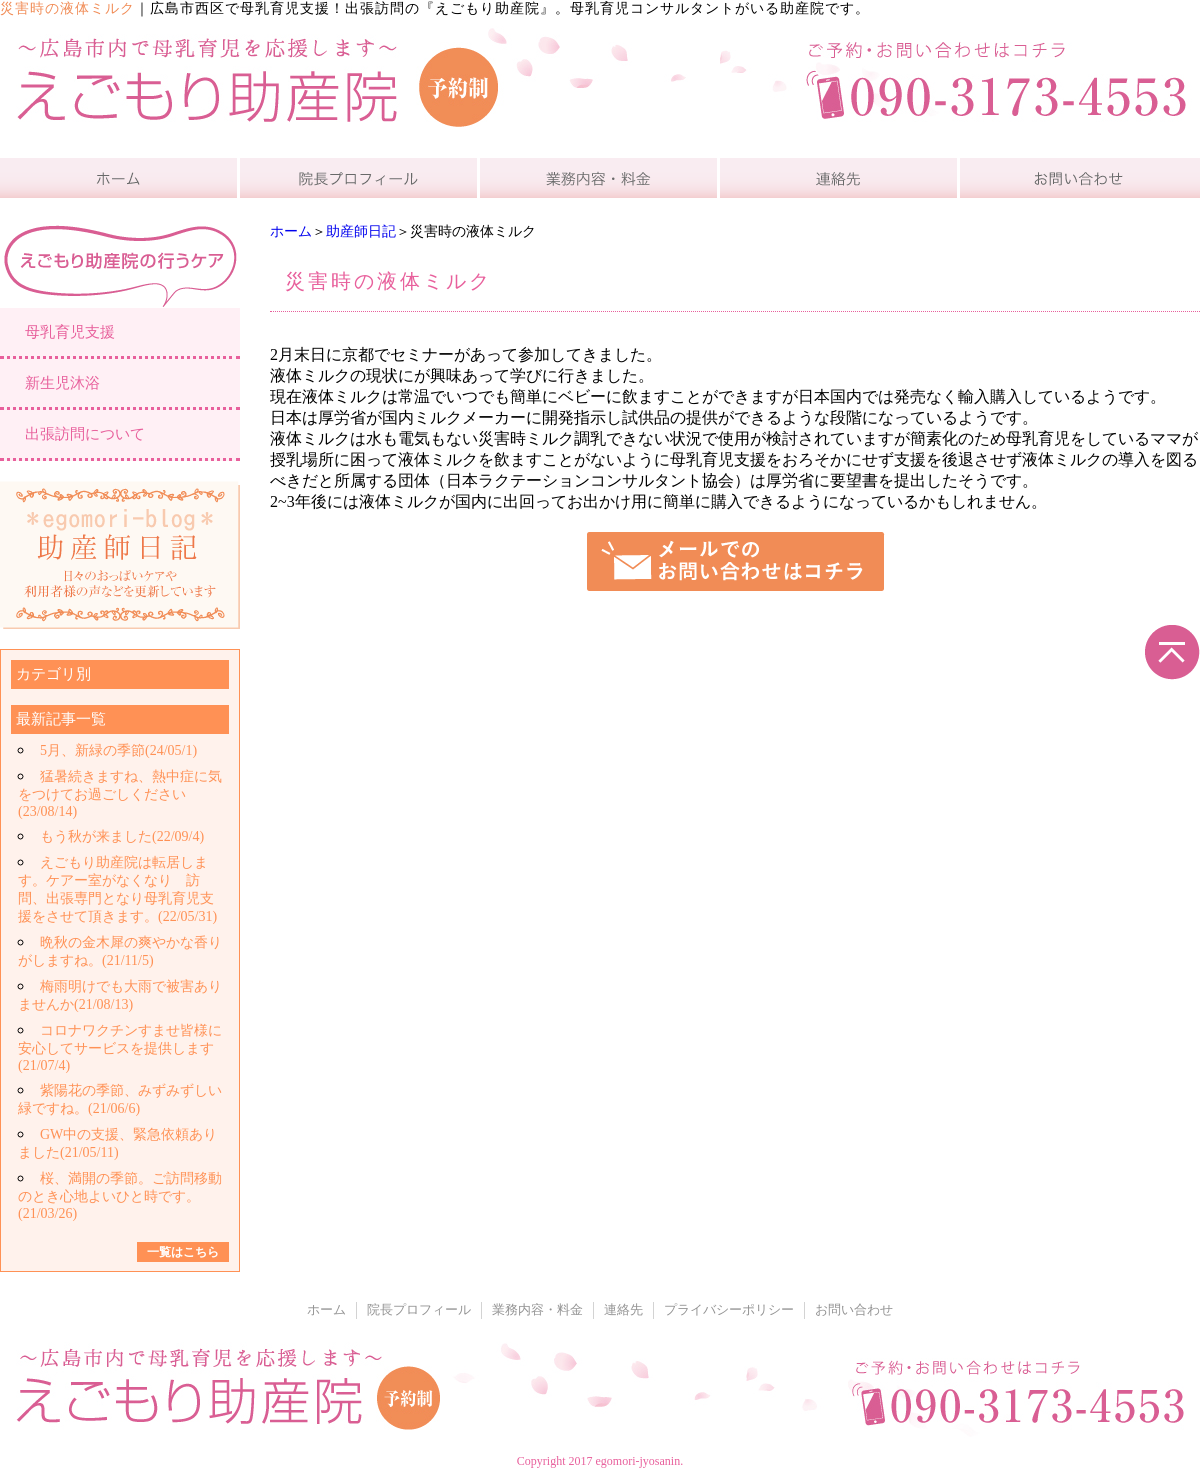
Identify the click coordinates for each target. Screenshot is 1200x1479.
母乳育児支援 (70, 332)
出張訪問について (85, 434)
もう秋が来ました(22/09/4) (122, 836)
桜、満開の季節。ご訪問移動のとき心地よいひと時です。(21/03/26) (120, 1196)
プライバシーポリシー (729, 1310)
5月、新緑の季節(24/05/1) (118, 750)
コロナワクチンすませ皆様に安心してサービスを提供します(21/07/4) (120, 1048)
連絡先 (623, 1310)
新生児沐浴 (62, 383)
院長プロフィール (419, 1310)
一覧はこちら (183, 1252)
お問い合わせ (854, 1310)
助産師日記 (361, 231)
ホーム (291, 231)
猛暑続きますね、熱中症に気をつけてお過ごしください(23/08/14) (120, 794)
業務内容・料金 (537, 1310)
